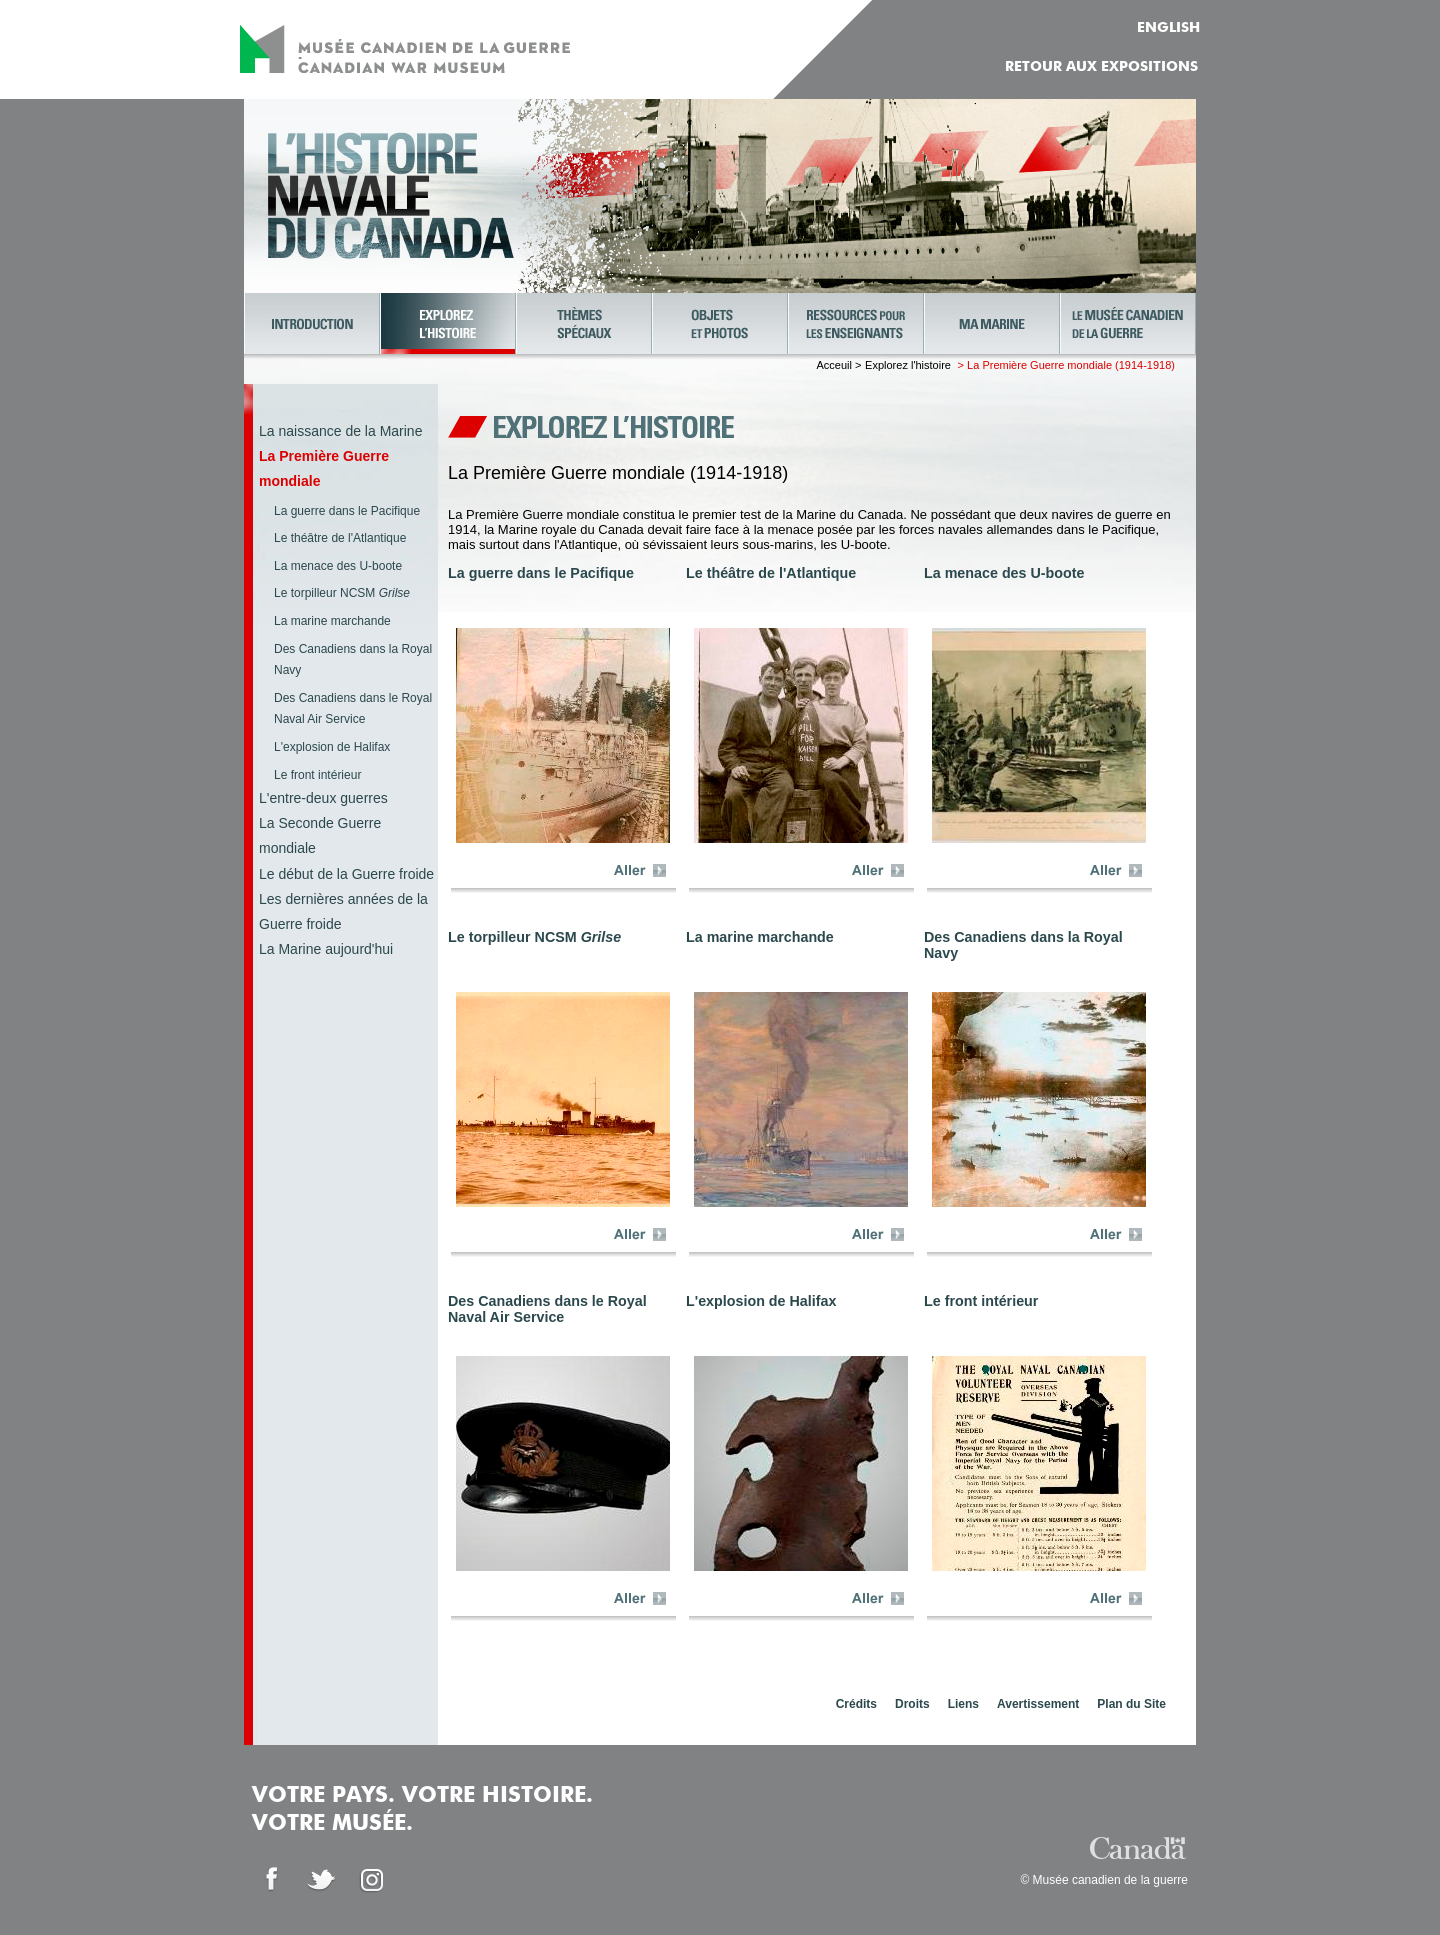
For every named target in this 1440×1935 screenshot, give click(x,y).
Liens (963, 1704)
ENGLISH (1168, 28)
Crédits (856, 1704)
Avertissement (1038, 1704)
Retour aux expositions (1101, 67)
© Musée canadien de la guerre (1104, 1880)
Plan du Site (1131, 1704)
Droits (912, 1704)
